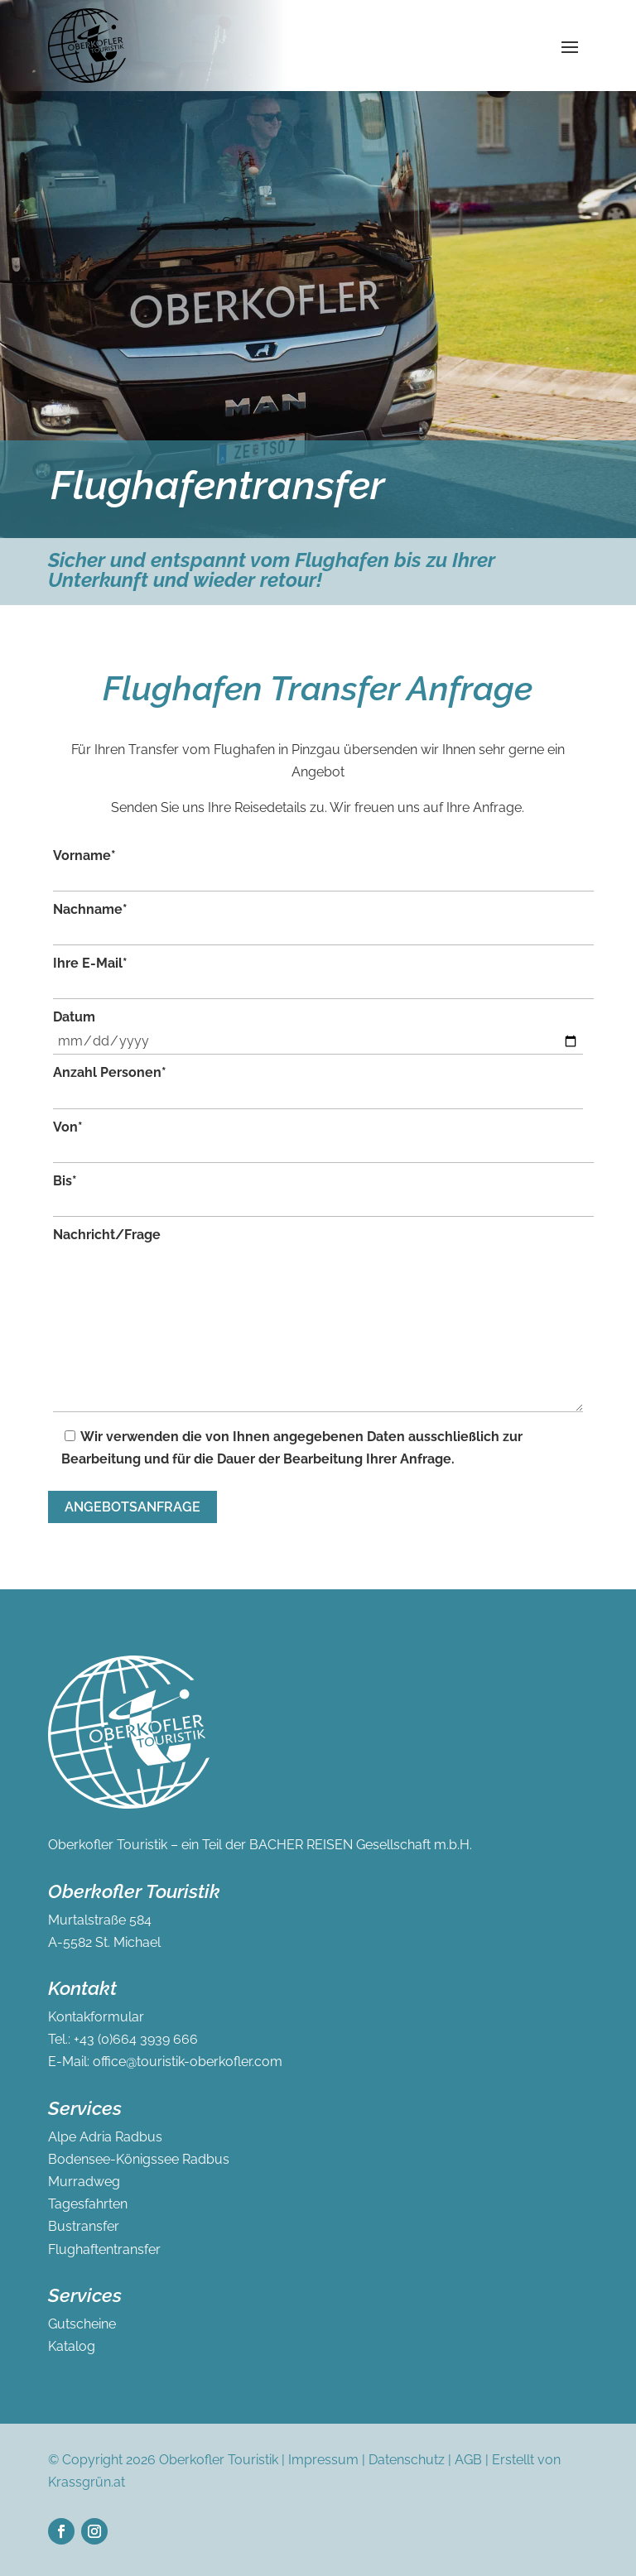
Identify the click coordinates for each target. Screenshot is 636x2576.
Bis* (323, 1195)
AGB (468, 2460)
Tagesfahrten (88, 2204)
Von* (323, 1141)
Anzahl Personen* (318, 1086)
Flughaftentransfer (104, 2249)
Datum (318, 1032)
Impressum (323, 2460)
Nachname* (323, 923)
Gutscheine (82, 2324)
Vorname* (323, 870)
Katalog (71, 2346)
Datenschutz (407, 2460)
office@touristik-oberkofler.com (187, 2061)
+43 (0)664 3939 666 (136, 2039)
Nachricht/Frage (318, 1323)
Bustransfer (83, 2226)
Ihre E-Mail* (323, 977)
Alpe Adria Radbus (105, 2137)
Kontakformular (96, 2017)
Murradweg (84, 2181)
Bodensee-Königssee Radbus (138, 2159)
